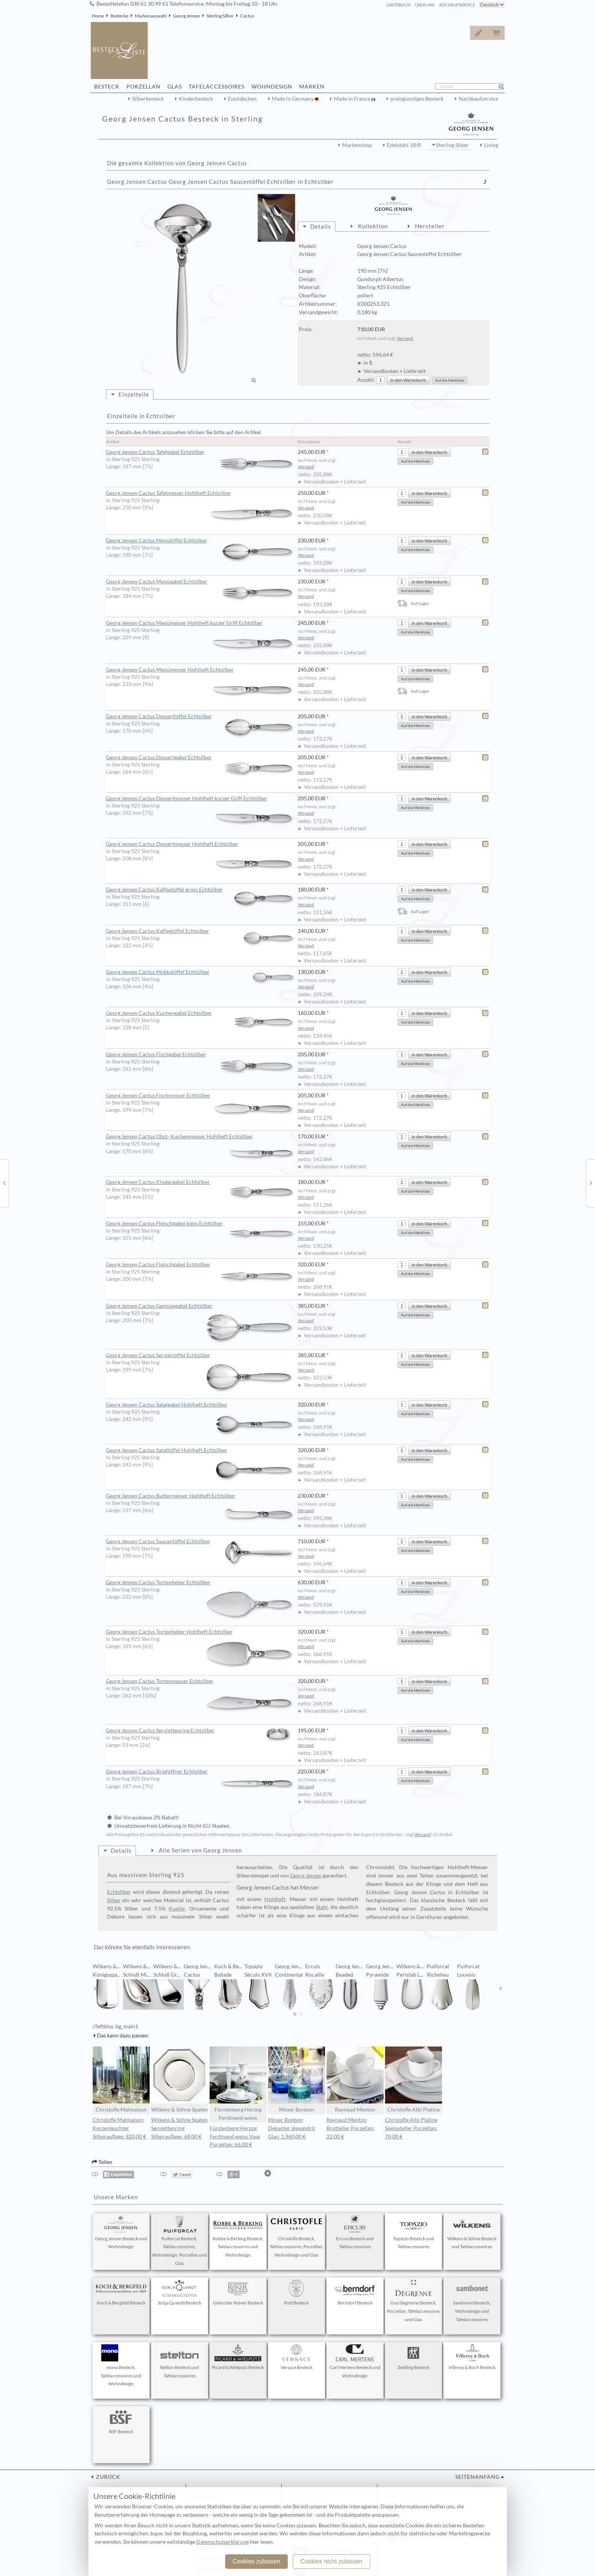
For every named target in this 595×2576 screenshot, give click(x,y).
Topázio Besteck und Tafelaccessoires (413, 2233)
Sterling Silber (220, 16)
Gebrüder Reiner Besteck (238, 2293)
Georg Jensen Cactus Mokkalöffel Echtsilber (202, 972)
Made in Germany (293, 99)
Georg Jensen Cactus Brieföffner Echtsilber (202, 1771)
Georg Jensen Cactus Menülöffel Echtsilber (202, 540)
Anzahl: (366, 380)
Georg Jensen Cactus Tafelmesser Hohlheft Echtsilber (202, 493)
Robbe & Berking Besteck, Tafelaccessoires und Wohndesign (238, 2237)
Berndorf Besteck (355, 2293)
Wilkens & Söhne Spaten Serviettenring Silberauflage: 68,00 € (179, 2128)
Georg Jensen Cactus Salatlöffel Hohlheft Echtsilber (202, 1450)
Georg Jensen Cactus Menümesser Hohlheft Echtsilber (202, 670)
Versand (405, 338)
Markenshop (357, 145)
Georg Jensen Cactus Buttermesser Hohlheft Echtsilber (202, 1496)
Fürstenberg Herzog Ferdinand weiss (238, 2084)
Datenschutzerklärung (222, 2542)
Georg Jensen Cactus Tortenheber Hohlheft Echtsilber (202, 1632)
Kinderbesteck (196, 99)
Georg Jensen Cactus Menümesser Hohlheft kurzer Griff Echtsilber (202, 623)
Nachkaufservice (478, 99)
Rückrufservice (457, 4)
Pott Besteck (296, 2293)
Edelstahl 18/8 (404, 145)
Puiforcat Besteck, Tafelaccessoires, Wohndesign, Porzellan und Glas (179, 2241)
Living (491, 145)
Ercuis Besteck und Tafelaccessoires (355, 2233)
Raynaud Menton (355, 2080)
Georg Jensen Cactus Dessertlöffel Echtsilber (202, 716)
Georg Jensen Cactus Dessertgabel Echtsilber (202, 757)
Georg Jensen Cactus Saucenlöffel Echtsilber (202, 1541)
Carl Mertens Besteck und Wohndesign (355, 2361)
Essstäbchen (242, 99)
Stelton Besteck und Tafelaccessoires (179, 2361)
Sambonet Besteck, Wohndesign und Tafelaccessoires (472, 2301)
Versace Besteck (296, 2357)
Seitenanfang (477, 2477)
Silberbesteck (148, 99)
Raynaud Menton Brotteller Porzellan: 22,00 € (351, 2128)
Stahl (322, 1907)
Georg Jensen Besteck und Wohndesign (121, 2233)
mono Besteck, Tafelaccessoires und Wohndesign (121, 2365)
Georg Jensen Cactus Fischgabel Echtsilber (202, 1054)
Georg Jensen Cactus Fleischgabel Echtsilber (202, 1264)
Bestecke (119, 16)
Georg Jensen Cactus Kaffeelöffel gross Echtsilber (202, 889)
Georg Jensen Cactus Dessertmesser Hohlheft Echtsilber (202, 844)
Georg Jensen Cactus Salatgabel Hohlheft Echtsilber (202, 1405)
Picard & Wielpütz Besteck (238, 2357)
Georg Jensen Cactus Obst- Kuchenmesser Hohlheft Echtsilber (202, 1136)
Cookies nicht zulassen (331, 2561)
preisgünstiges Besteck (416, 99)
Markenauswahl (151, 16)
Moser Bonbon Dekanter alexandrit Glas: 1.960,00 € (291, 2128)
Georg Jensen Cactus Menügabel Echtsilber (202, 581)
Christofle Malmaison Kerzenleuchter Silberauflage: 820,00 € (119, 2128)
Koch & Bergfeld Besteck (121, 2293)
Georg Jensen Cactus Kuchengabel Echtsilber (202, 1013)
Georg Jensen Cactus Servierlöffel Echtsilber (202, 1355)
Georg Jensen (186, 16)
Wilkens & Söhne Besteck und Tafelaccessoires (472, 2233)
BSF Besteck (121, 2421)
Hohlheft (275, 1899)
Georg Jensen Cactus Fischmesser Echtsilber (202, 1095)
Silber (114, 1900)
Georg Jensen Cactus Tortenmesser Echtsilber (202, 1681)
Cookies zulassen (256, 2561)
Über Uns (425, 4)
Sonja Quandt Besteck (179, 2293)
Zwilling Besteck (413, 2357)
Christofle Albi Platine (413, 2080)
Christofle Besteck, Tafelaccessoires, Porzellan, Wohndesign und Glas (297, 2237)
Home (98, 16)
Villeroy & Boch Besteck (472, 2357)
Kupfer (177, 1909)
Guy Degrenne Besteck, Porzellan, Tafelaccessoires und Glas (413, 2301)
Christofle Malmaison (121, 2080)
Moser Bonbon (296, 2080)
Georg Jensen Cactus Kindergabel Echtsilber (202, 1182)
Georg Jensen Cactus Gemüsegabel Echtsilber (202, 1306)
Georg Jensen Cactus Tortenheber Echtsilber (202, 1582)
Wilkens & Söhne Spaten (179, 2080)
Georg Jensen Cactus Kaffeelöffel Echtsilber (202, 931)
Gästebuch (398, 4)
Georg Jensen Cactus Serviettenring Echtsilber (202, 1730)
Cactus (247, 16)
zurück (107, 2477)
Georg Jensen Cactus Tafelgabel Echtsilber (202, 452)
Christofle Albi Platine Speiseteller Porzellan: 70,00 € (411, 2128)
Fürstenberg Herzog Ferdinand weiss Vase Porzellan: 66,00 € (235, 2136)
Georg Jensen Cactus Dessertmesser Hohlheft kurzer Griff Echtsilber (202, 798)
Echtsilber (119, 1892)
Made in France (352, 99)
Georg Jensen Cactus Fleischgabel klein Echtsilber (202, 1223)
